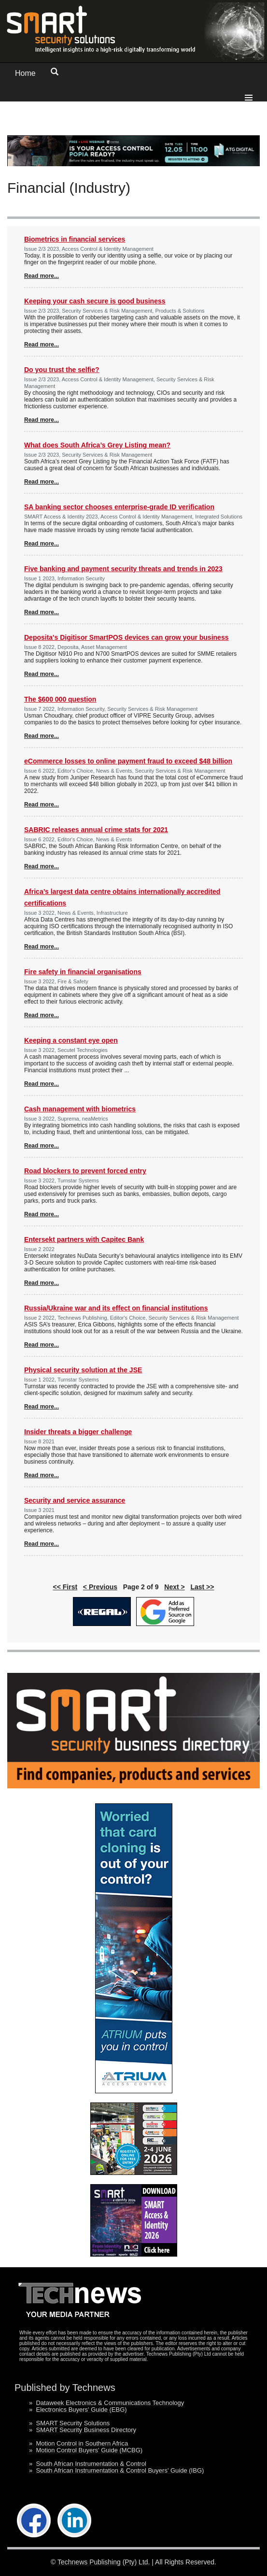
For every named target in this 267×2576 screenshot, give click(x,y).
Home (25, 73)
